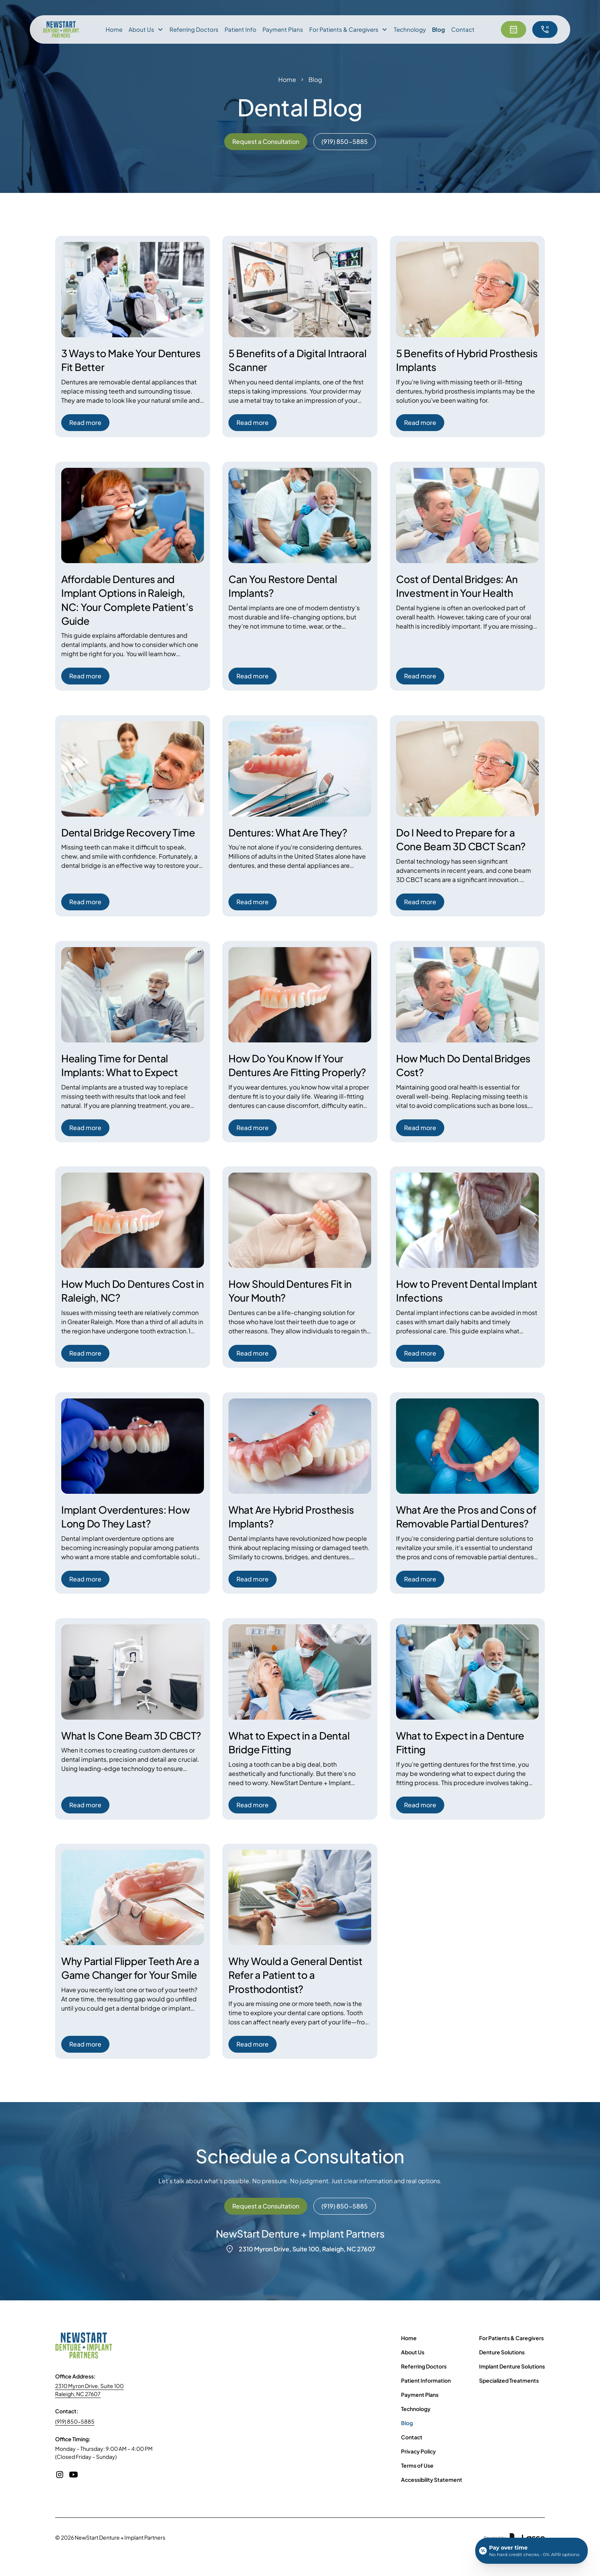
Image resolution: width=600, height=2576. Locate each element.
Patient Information (426, 2380)
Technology (410, 29)
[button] (146, 29)
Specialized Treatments (509, 2380)
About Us (412, 2352)
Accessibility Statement (431, 2479)
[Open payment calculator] (531, 2551)
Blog (438, 29)
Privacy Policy (418, 2451)
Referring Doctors (194, 29)
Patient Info (240, 29)
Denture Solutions (502, 2352)
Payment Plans (282, 29)
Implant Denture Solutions (512, 2366)
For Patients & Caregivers (511, 2337)
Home (114, 29)
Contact (462, 29)
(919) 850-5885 (75, 2421)
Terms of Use (417, 2465)
